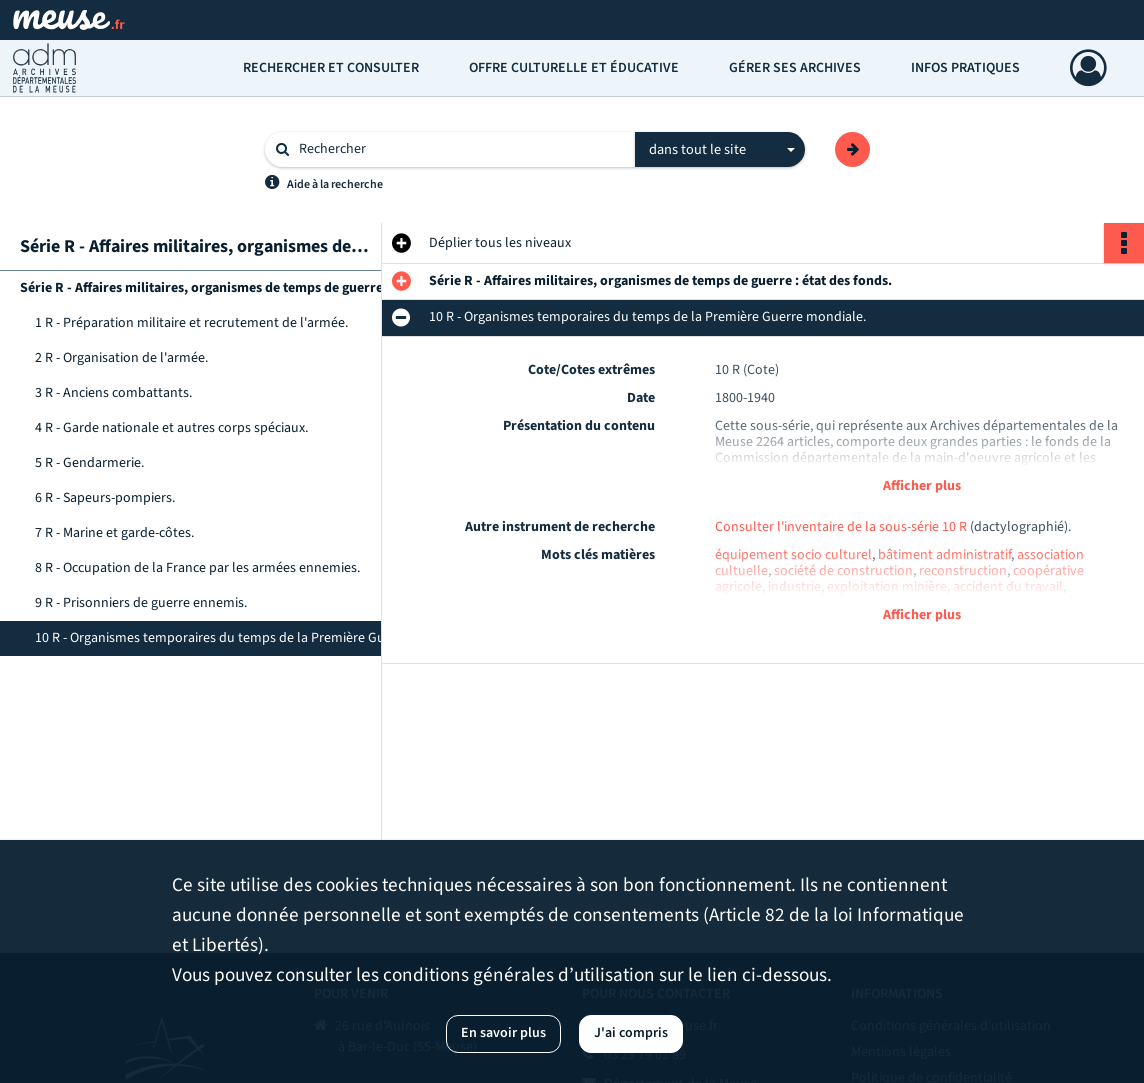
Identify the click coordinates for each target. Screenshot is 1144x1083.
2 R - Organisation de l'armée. (121, 358)
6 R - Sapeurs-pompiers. (105, 498)
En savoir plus (503, 1033)
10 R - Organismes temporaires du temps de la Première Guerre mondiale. (235, 638)
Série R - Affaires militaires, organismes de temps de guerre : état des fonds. (220, 288)
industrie (794, 587)
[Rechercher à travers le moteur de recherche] (460, 149)
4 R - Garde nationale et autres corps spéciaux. (171, 428)
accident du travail (1008, 587)
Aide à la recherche (335, 184)
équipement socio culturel (793, 555)
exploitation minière (887, 587)
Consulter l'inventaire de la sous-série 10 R (841, 527)
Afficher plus (922, 486)
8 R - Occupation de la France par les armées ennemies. (197, 568)
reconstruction (963, 571)
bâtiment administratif (944, 555)
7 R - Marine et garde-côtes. (114, 533)
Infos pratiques (965, 68)
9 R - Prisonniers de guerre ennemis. (141, 603)
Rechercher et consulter (331, 68)
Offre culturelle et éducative (574, 68)
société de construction (843, 571)
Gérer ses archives (795, 68)
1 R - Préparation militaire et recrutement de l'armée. (191, 323)
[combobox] (720, 150)
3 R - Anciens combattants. (113, 393)
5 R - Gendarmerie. (89, 463)
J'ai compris (631, 1033)
